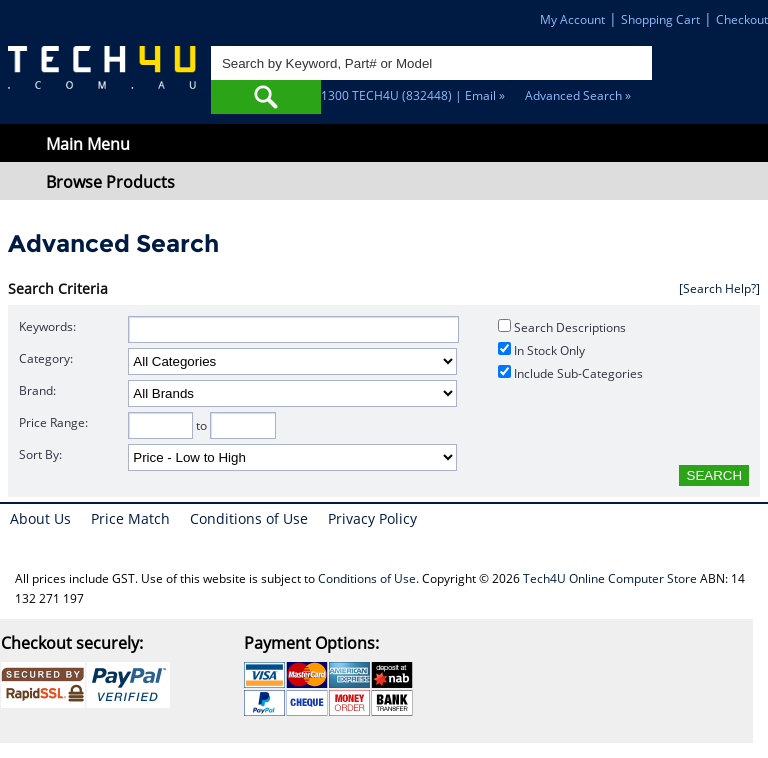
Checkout (742, 19)
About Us (40, 518)
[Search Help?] (719, 288)
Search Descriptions (562, 327)
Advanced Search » (578, 95)
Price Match (130, 518)
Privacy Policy (372, 518)
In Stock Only (541, 350)
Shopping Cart (660, 19)
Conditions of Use (249, 518)
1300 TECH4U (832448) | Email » (413, 95)
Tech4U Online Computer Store (610, 578)
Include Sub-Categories (570, 373)
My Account (572, 19)
